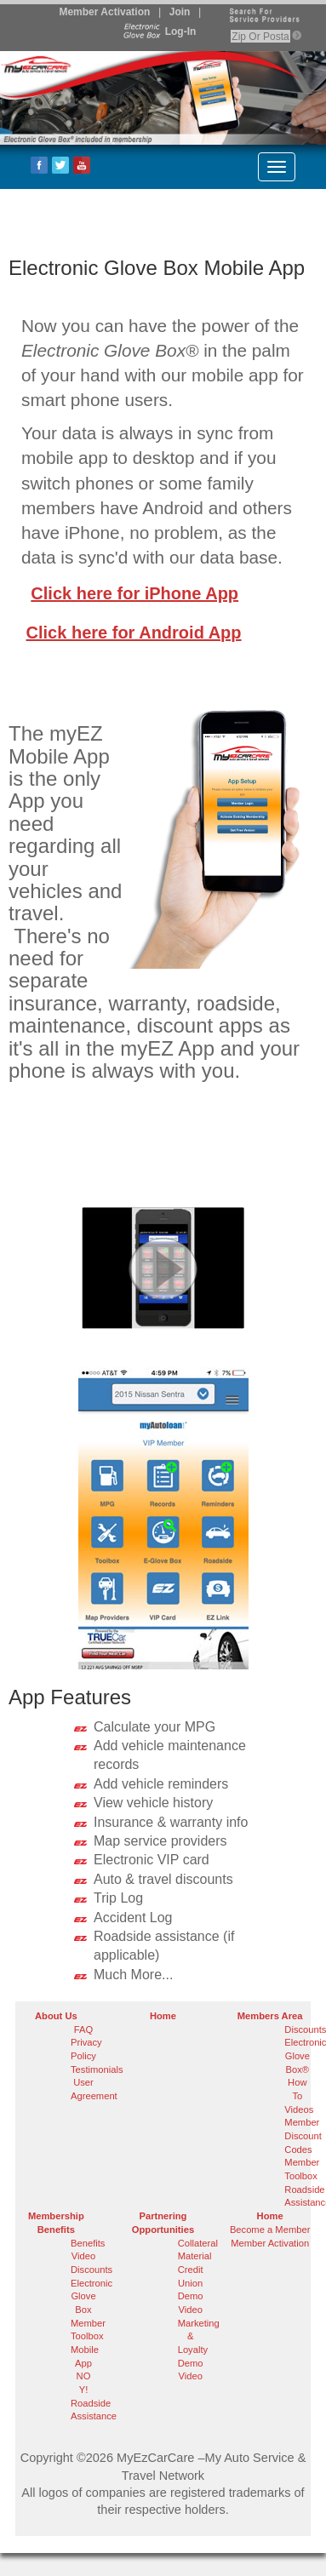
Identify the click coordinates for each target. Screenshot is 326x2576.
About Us (56, 2016)
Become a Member (270, 2229)
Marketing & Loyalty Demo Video (199, 2350)
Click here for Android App (134, 632)
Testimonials (97, 2069)
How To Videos (298, 2095)
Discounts (91, 2269)
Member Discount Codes (303, 2135)
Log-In (158, 31)
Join (180, 12)
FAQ (83, 2029)
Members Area (270, 2016)
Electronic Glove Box (91, 2296)
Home (163, 2016)
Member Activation (104, 12)
